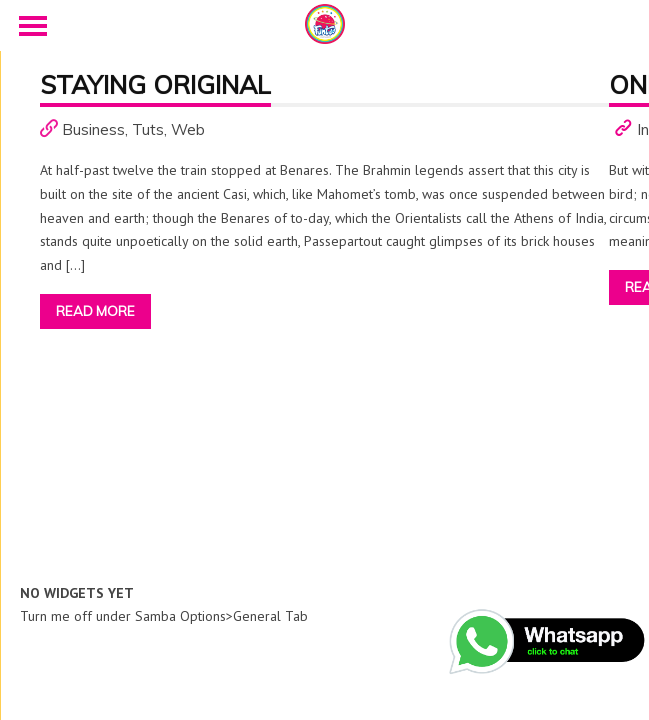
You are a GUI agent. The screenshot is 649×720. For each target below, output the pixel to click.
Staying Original (155, 84)
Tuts (148, 129)
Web (188, 129)
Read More (95, 311)
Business (93, 129)
